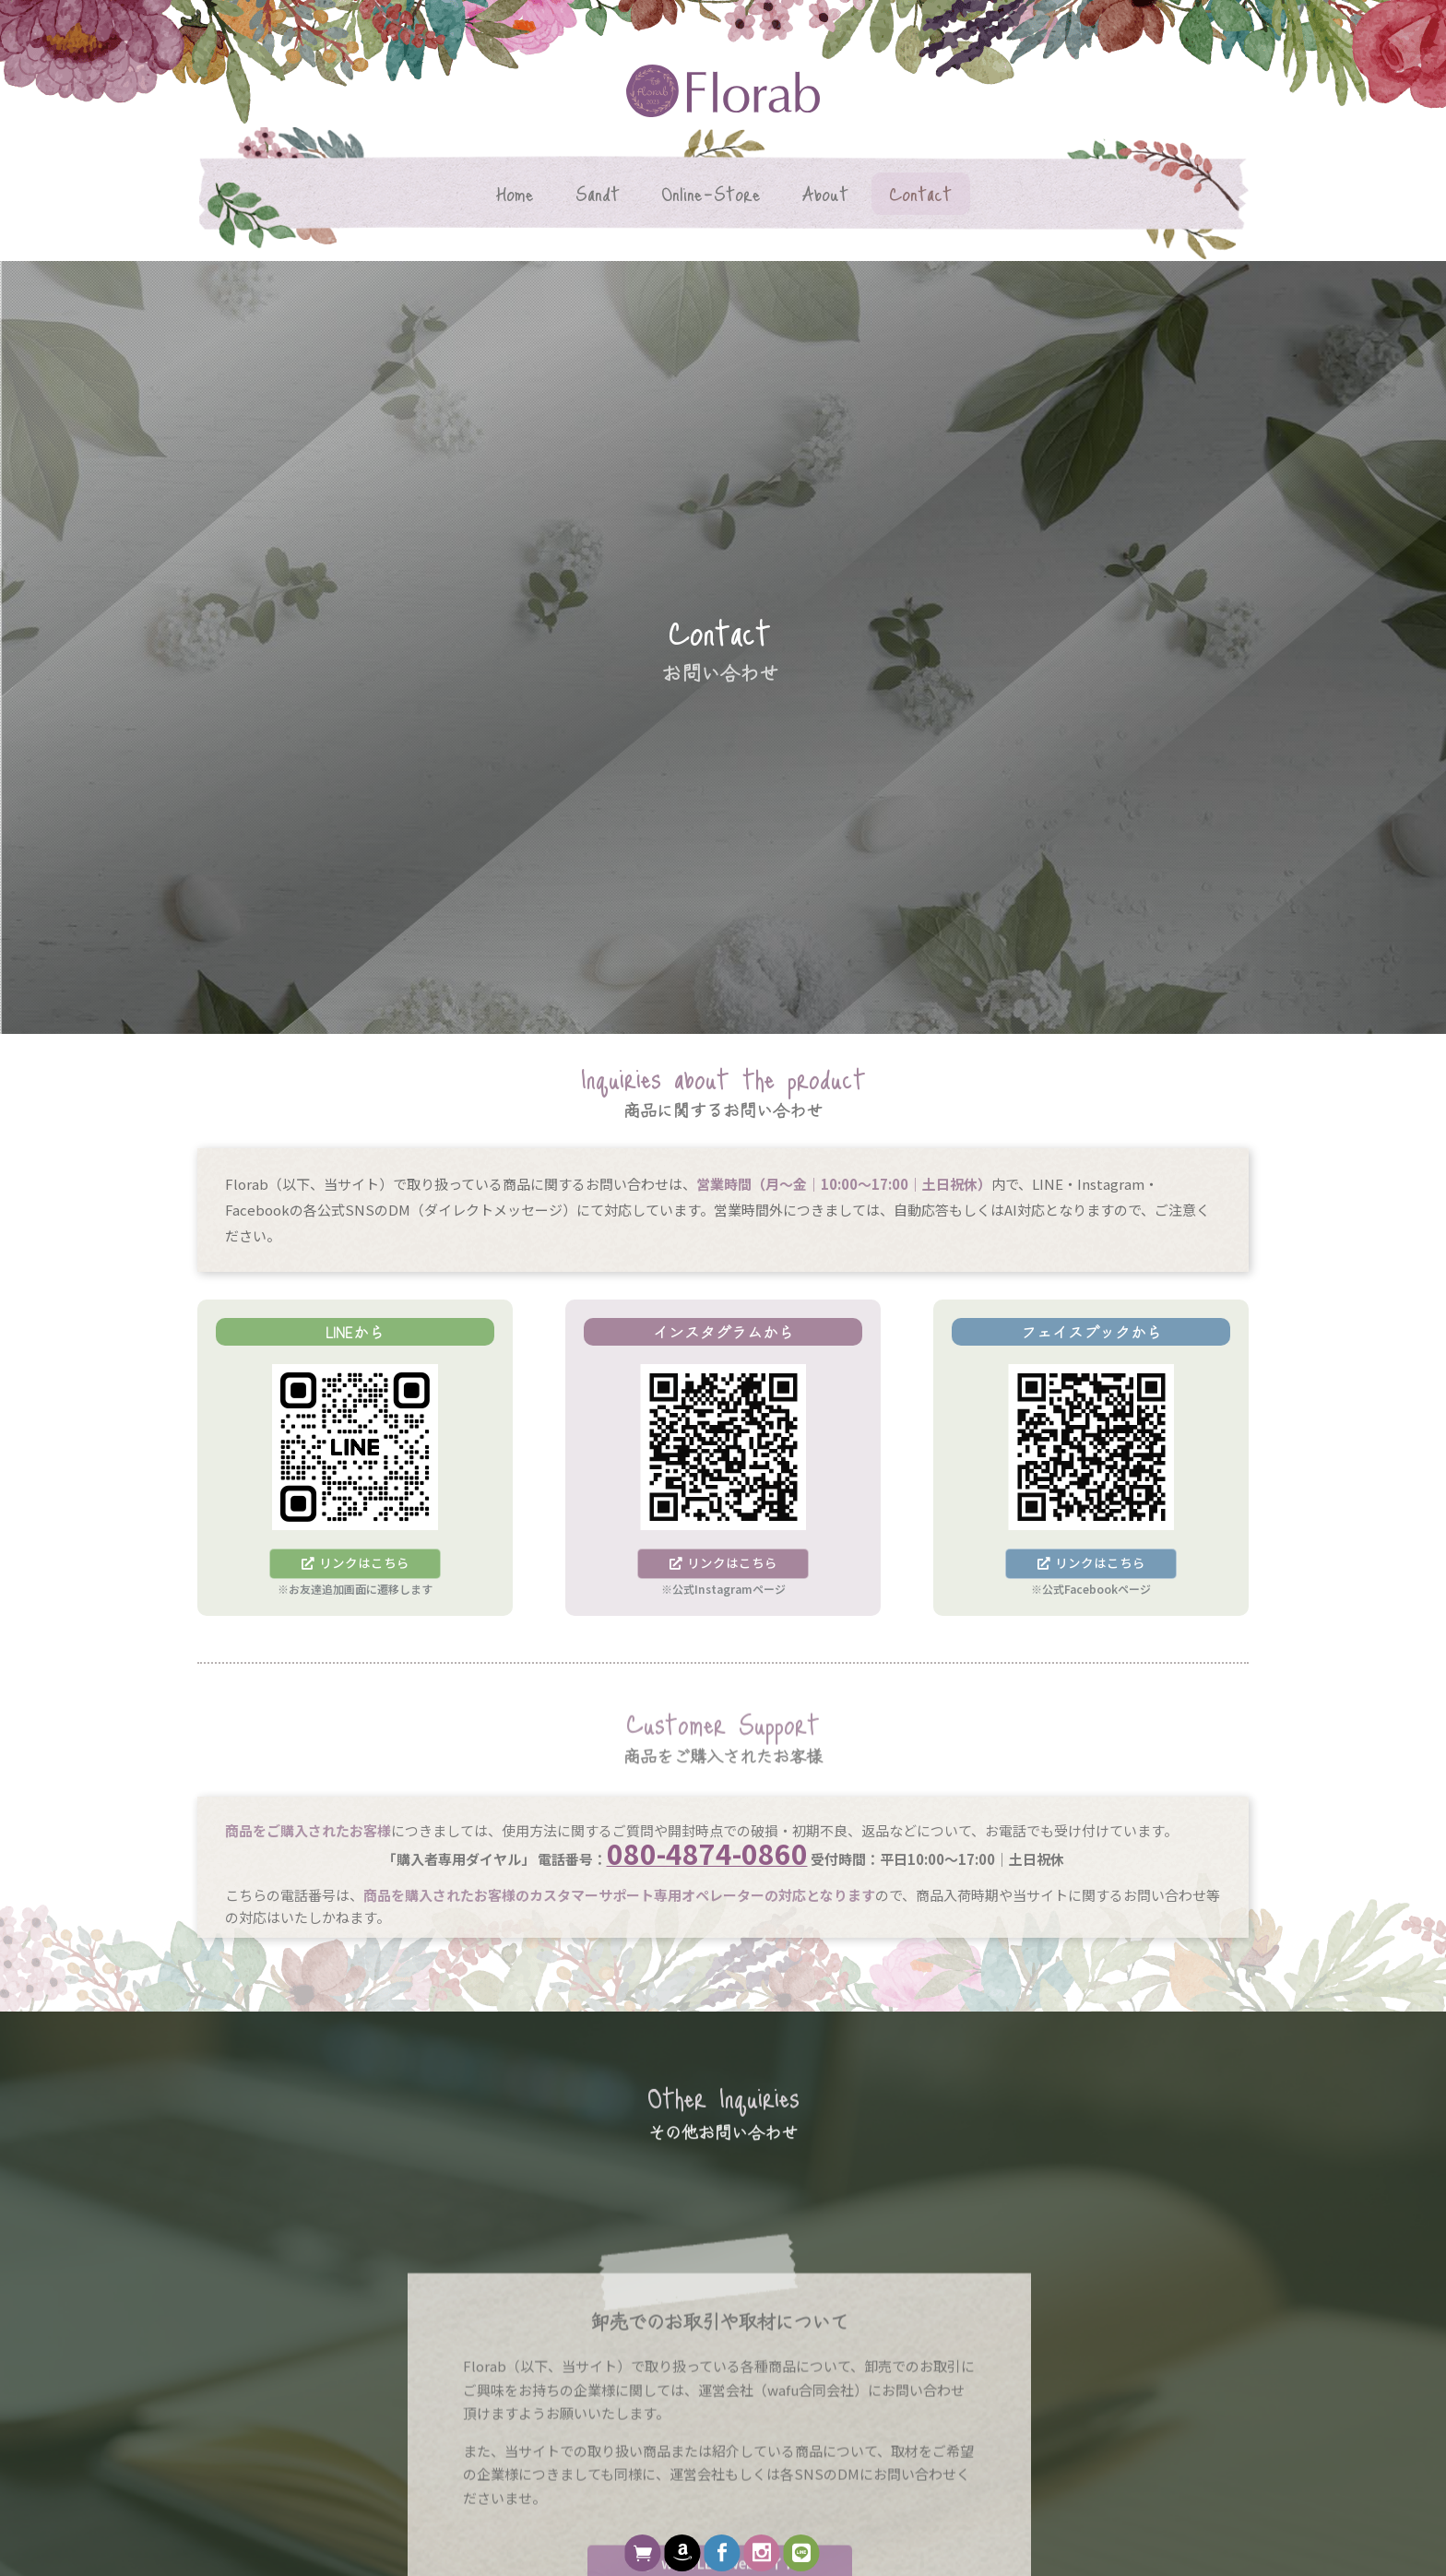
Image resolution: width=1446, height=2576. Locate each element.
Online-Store (711, 193)
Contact (921, 193)
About (825, 193)
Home (514, 193)
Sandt (597, 193)
